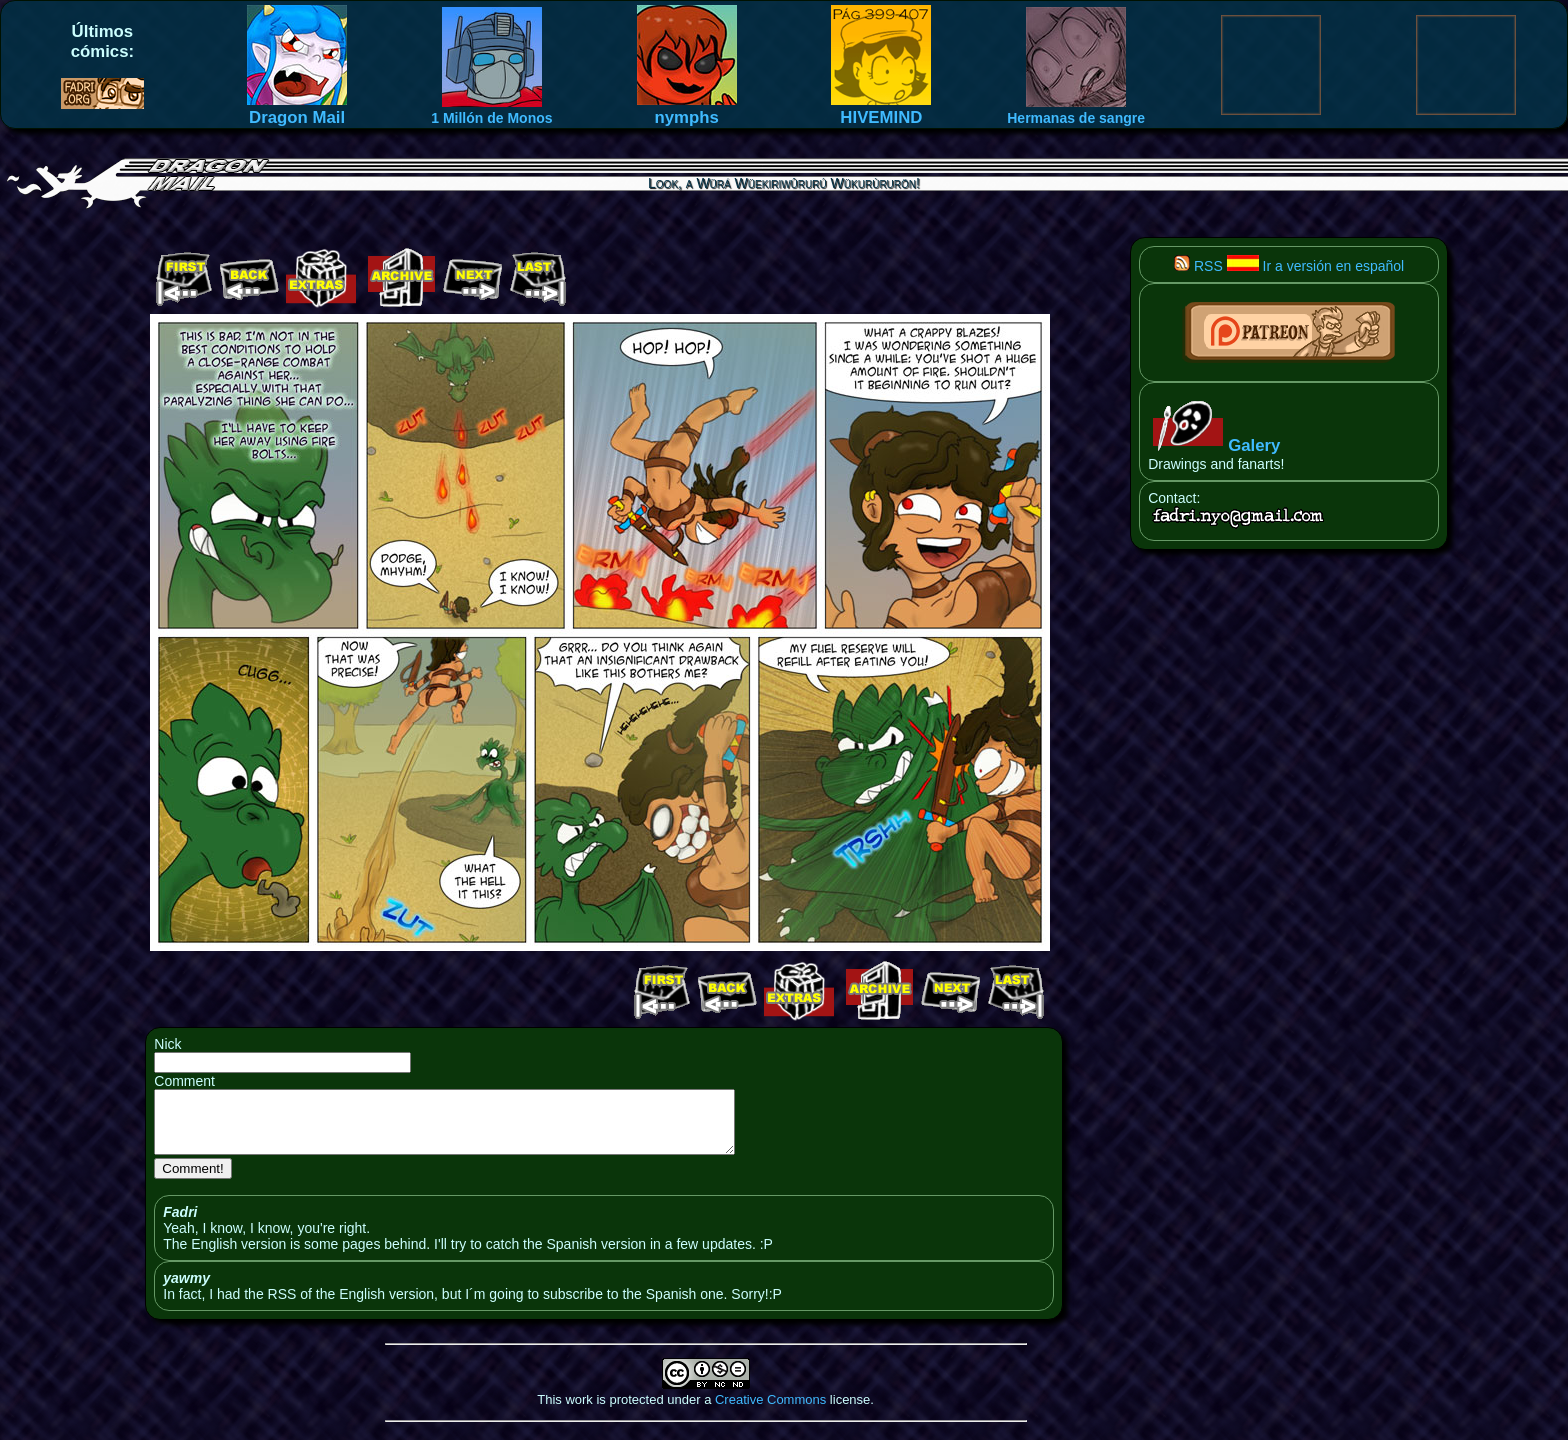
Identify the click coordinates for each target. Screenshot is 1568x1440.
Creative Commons (770, 1411)
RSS (1198, 266)
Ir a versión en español (1316, 266)
